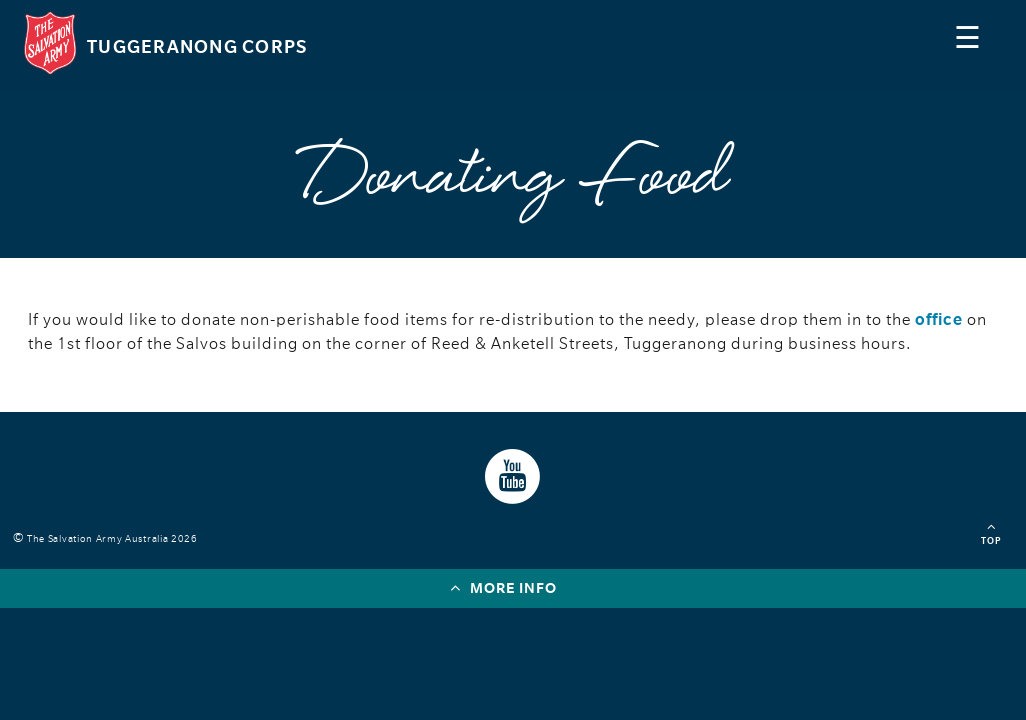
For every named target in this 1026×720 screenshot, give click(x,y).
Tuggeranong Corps (197, 47)
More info (503, 587)
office (939, 320)
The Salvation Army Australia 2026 (115, 538)
